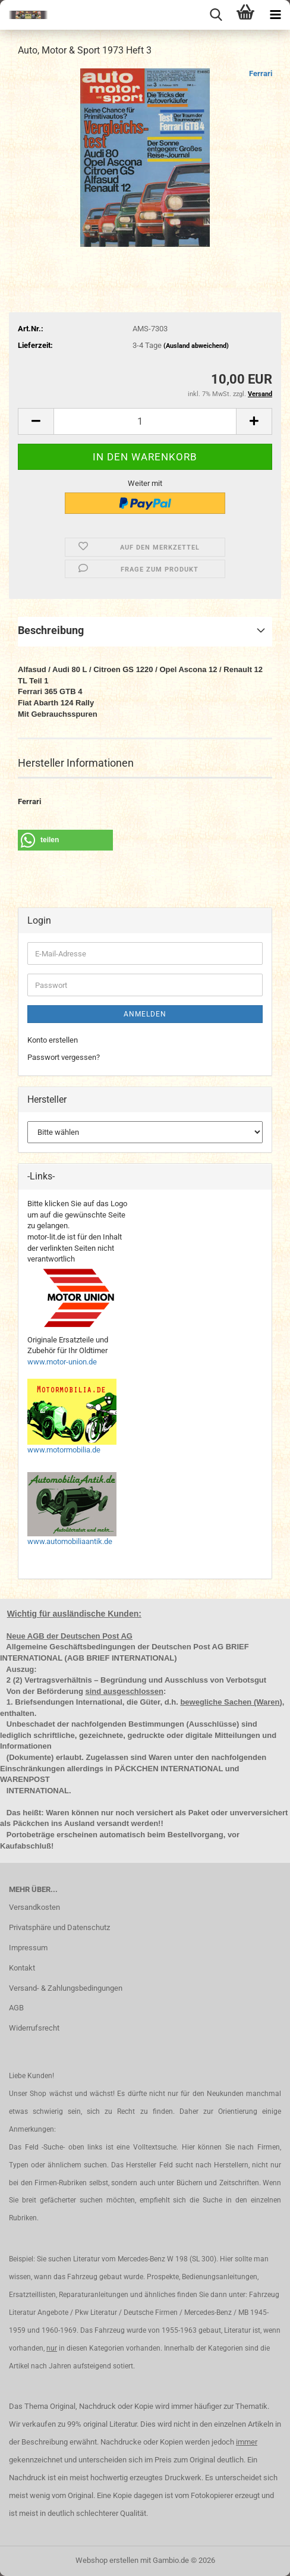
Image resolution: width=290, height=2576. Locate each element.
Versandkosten (34, 1907)
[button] (35, 421)
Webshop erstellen (106, 2560)
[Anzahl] (145, 421)
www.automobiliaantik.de (69, 1541)
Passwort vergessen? (63, 1057)
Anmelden (145, 1014)
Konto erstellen (52, 1040)
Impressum (28, 1947)
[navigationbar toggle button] (275, 15)
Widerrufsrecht (34, 2027)
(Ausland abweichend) (196, 346)
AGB (16, 2007)
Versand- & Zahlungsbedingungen (65, 1988)
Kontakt (22, 1967)
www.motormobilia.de (63, 1449)
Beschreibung (51, 630)
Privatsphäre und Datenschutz (59, 1927)
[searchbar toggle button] (216, 15)
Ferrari (260, 73)
